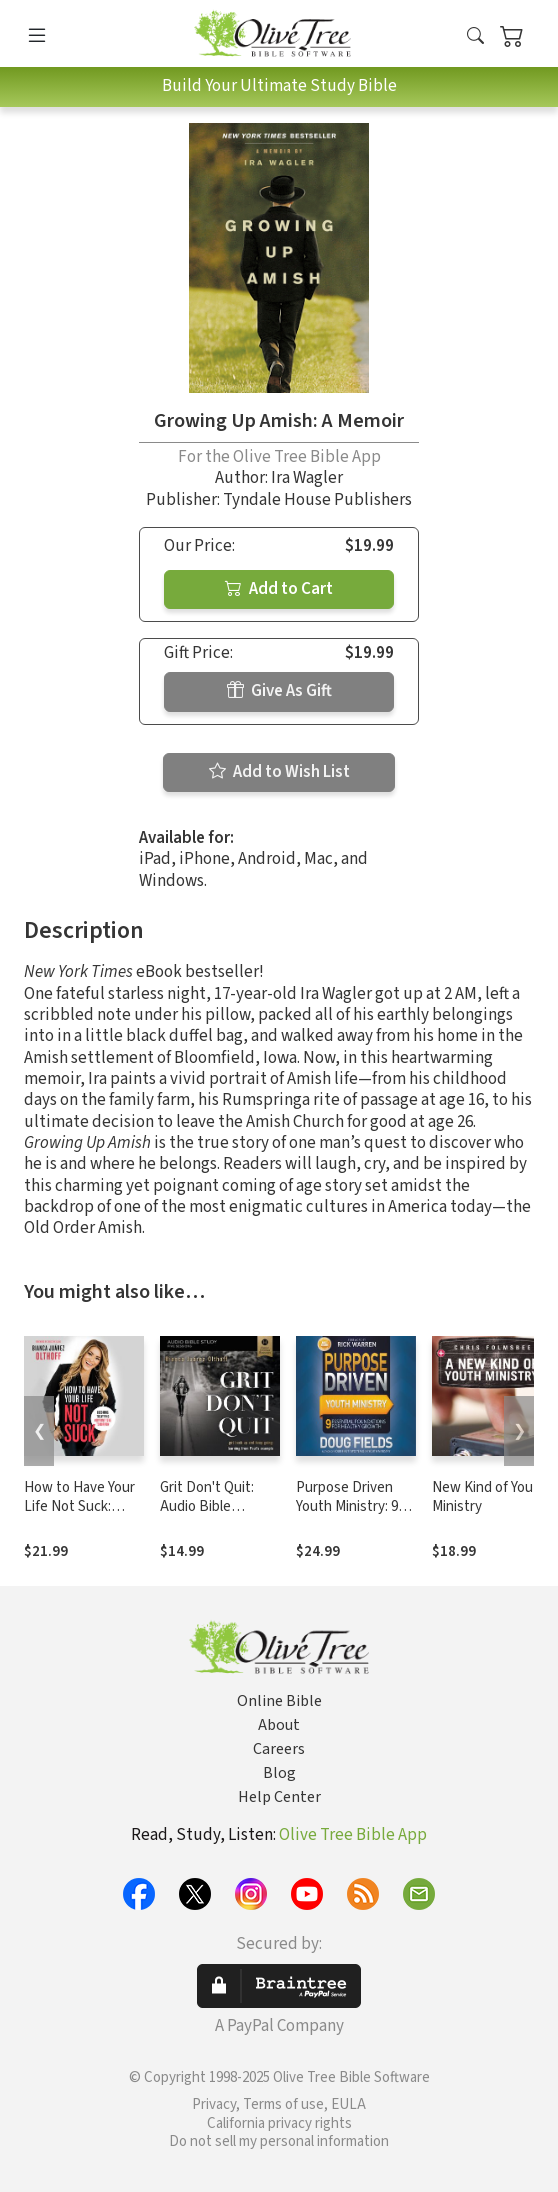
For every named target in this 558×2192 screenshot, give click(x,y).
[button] (475, 37)
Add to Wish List (279, 772)
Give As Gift (279, 691)
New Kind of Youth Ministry (489, 1497)
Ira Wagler (307, 478)
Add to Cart (279, 589)
